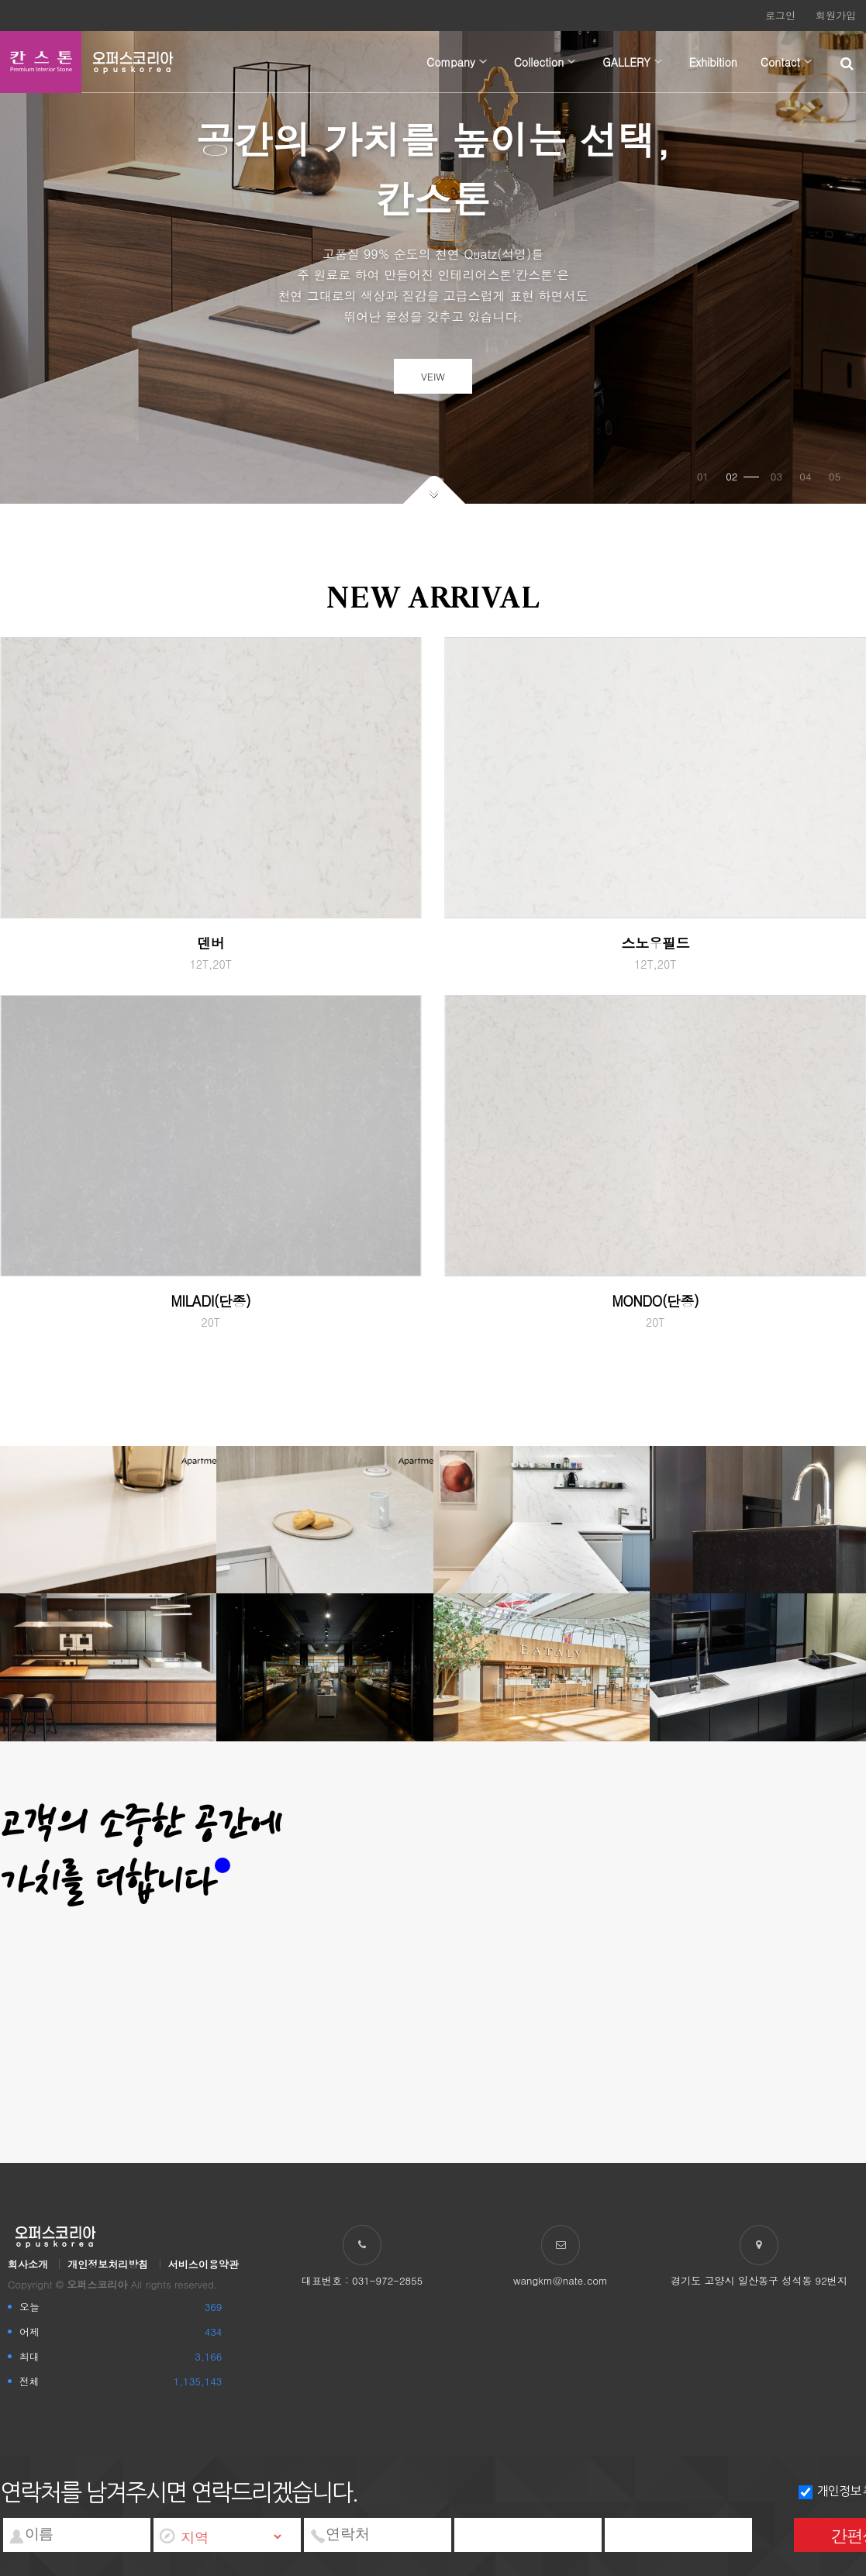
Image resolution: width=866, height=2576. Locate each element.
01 (703, 476)
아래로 (433, 489)
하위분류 (483, 62)
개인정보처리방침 (107, 2264)
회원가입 (836, 15)
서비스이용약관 (203, 2264)
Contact (780, 62)
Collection (539, 62)
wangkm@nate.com (560, 2280)
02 (742, 476)
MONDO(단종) (655, 1300)
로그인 (780, 15)
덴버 (210, 942)
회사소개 (28, 2264)
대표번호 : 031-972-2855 (362, 2280)
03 (776, 476)
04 (805, 476)
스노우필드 (656, 942)
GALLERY (626, 62)
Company (450, 62)
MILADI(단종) (210, 1300)
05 (834, 476)
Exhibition (713, 62)
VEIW (433, 376)
